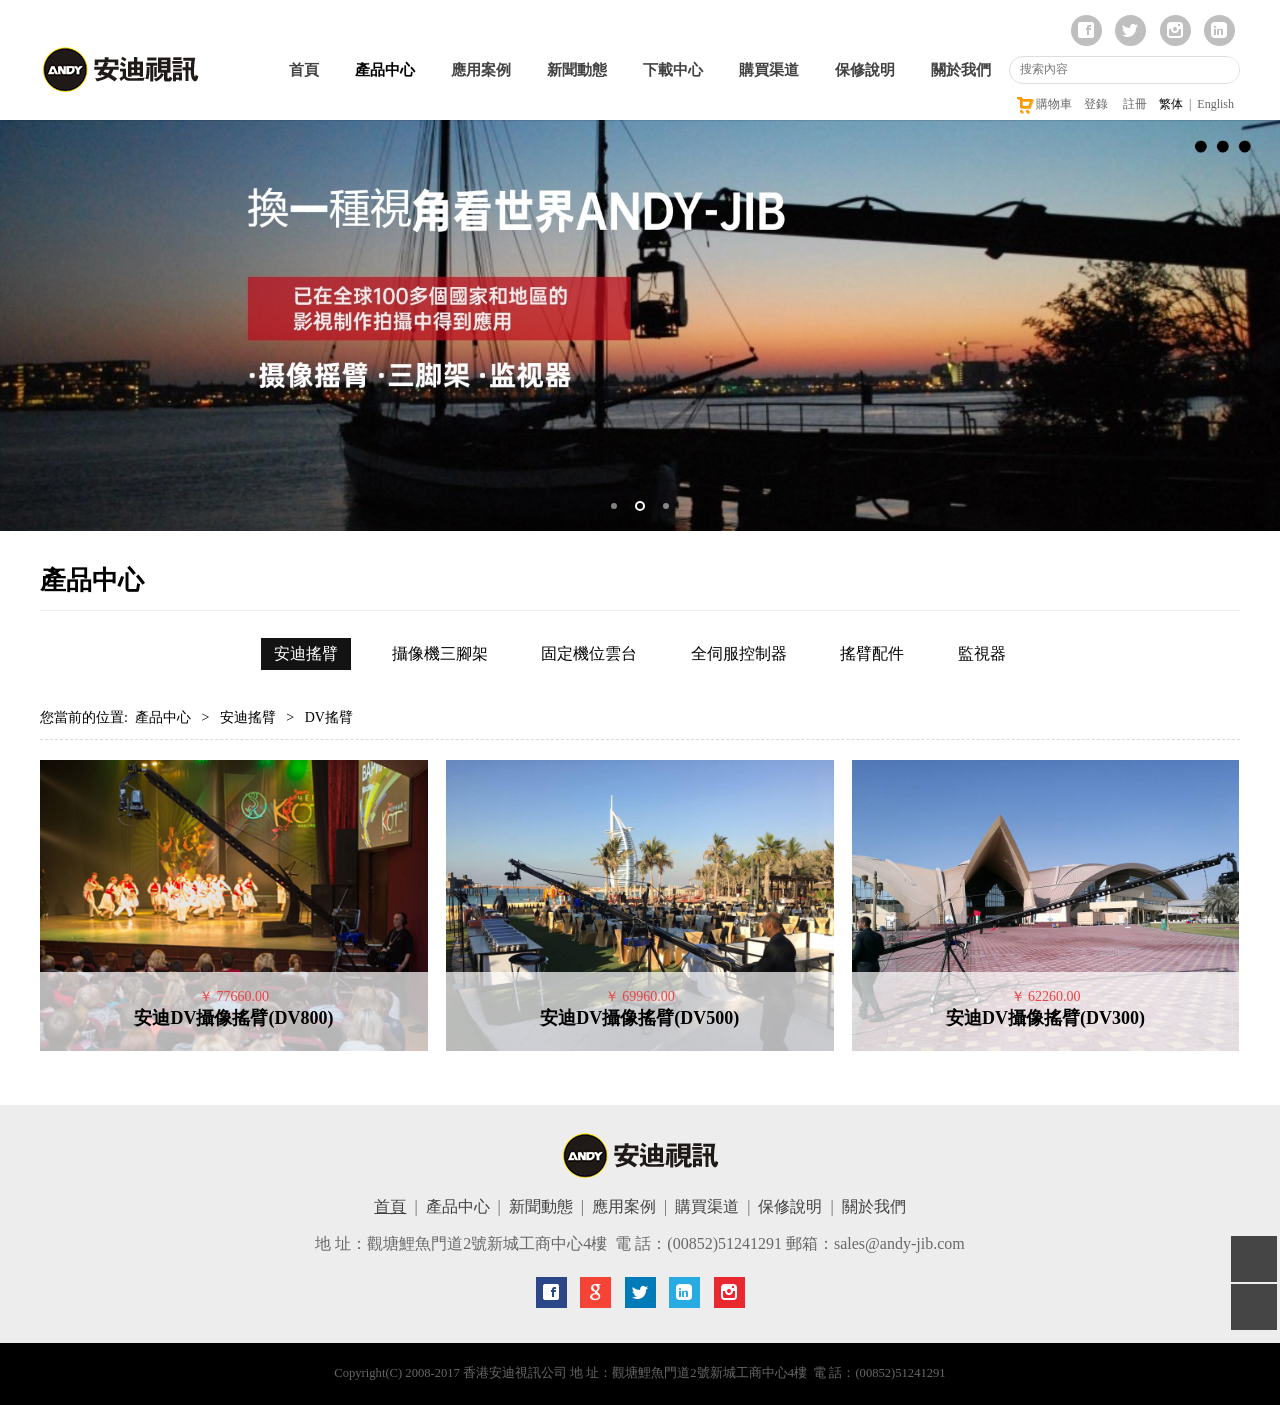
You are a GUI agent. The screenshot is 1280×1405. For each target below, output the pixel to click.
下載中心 (673, 70)
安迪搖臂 (306, 653)
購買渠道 (769, 70)
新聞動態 (577, 70)
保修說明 (865, 70)
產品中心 (385, 70)
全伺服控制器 (739, 653)
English (1215, 104)
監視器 (982, 653)
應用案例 (481, 70)
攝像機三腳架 (440, 653)
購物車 (1043, 104)
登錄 (1096, 104)
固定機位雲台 (589, 653)
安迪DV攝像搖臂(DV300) (1045, 1018)
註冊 (1135, 104)
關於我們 (961, 70)
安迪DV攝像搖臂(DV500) (639, 1018)
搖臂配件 (872, 653)
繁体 (1171, 104)
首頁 (304, 70)
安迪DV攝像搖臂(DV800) (233, 1018)
